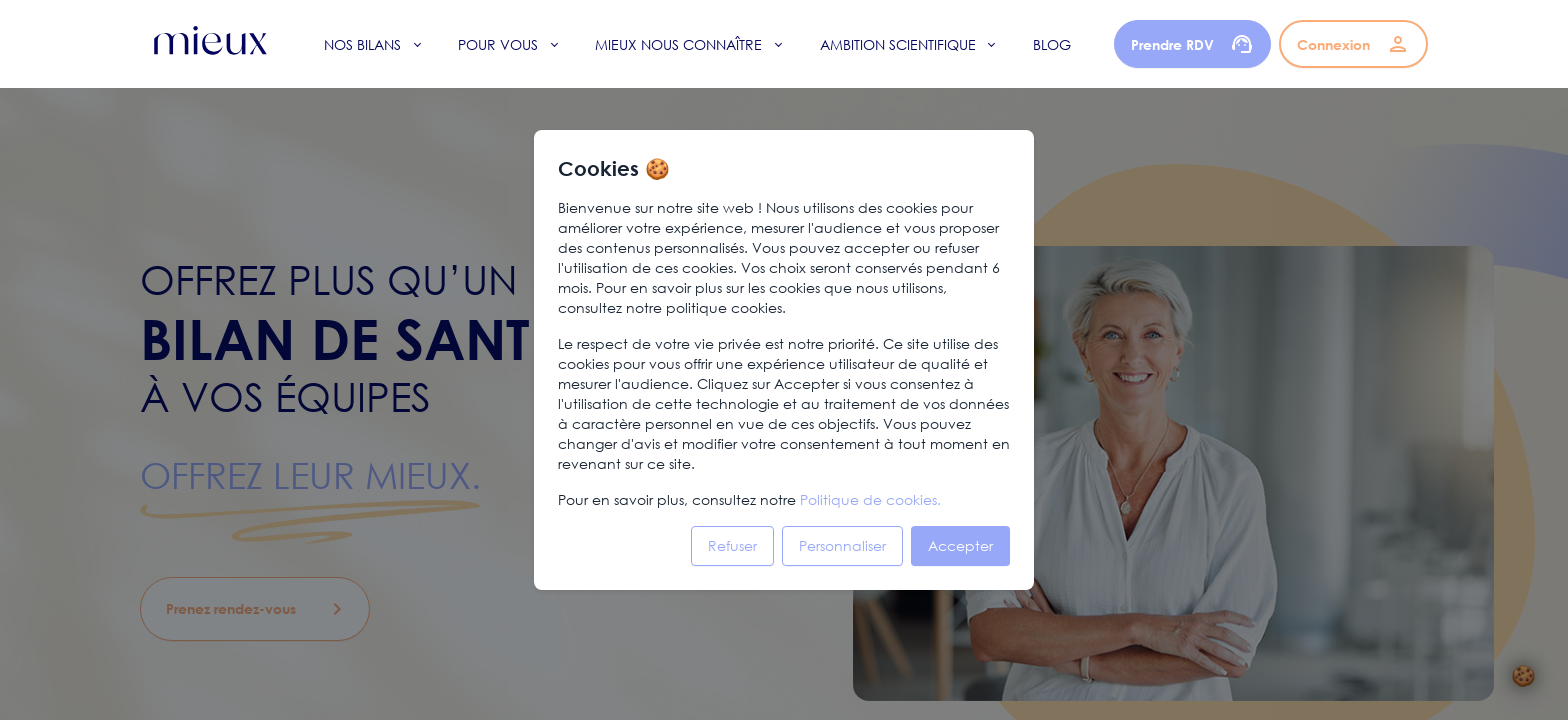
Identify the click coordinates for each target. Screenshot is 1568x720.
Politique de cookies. (870, 499)
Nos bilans (362, 44)
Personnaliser (842, 545)
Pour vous (498, 44)
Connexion (1353, 44)
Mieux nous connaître (678, 44)
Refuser (732, 545)
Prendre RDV (1192, 44)
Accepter (960, 545)
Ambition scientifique (898, 44)
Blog (1052, 44)
